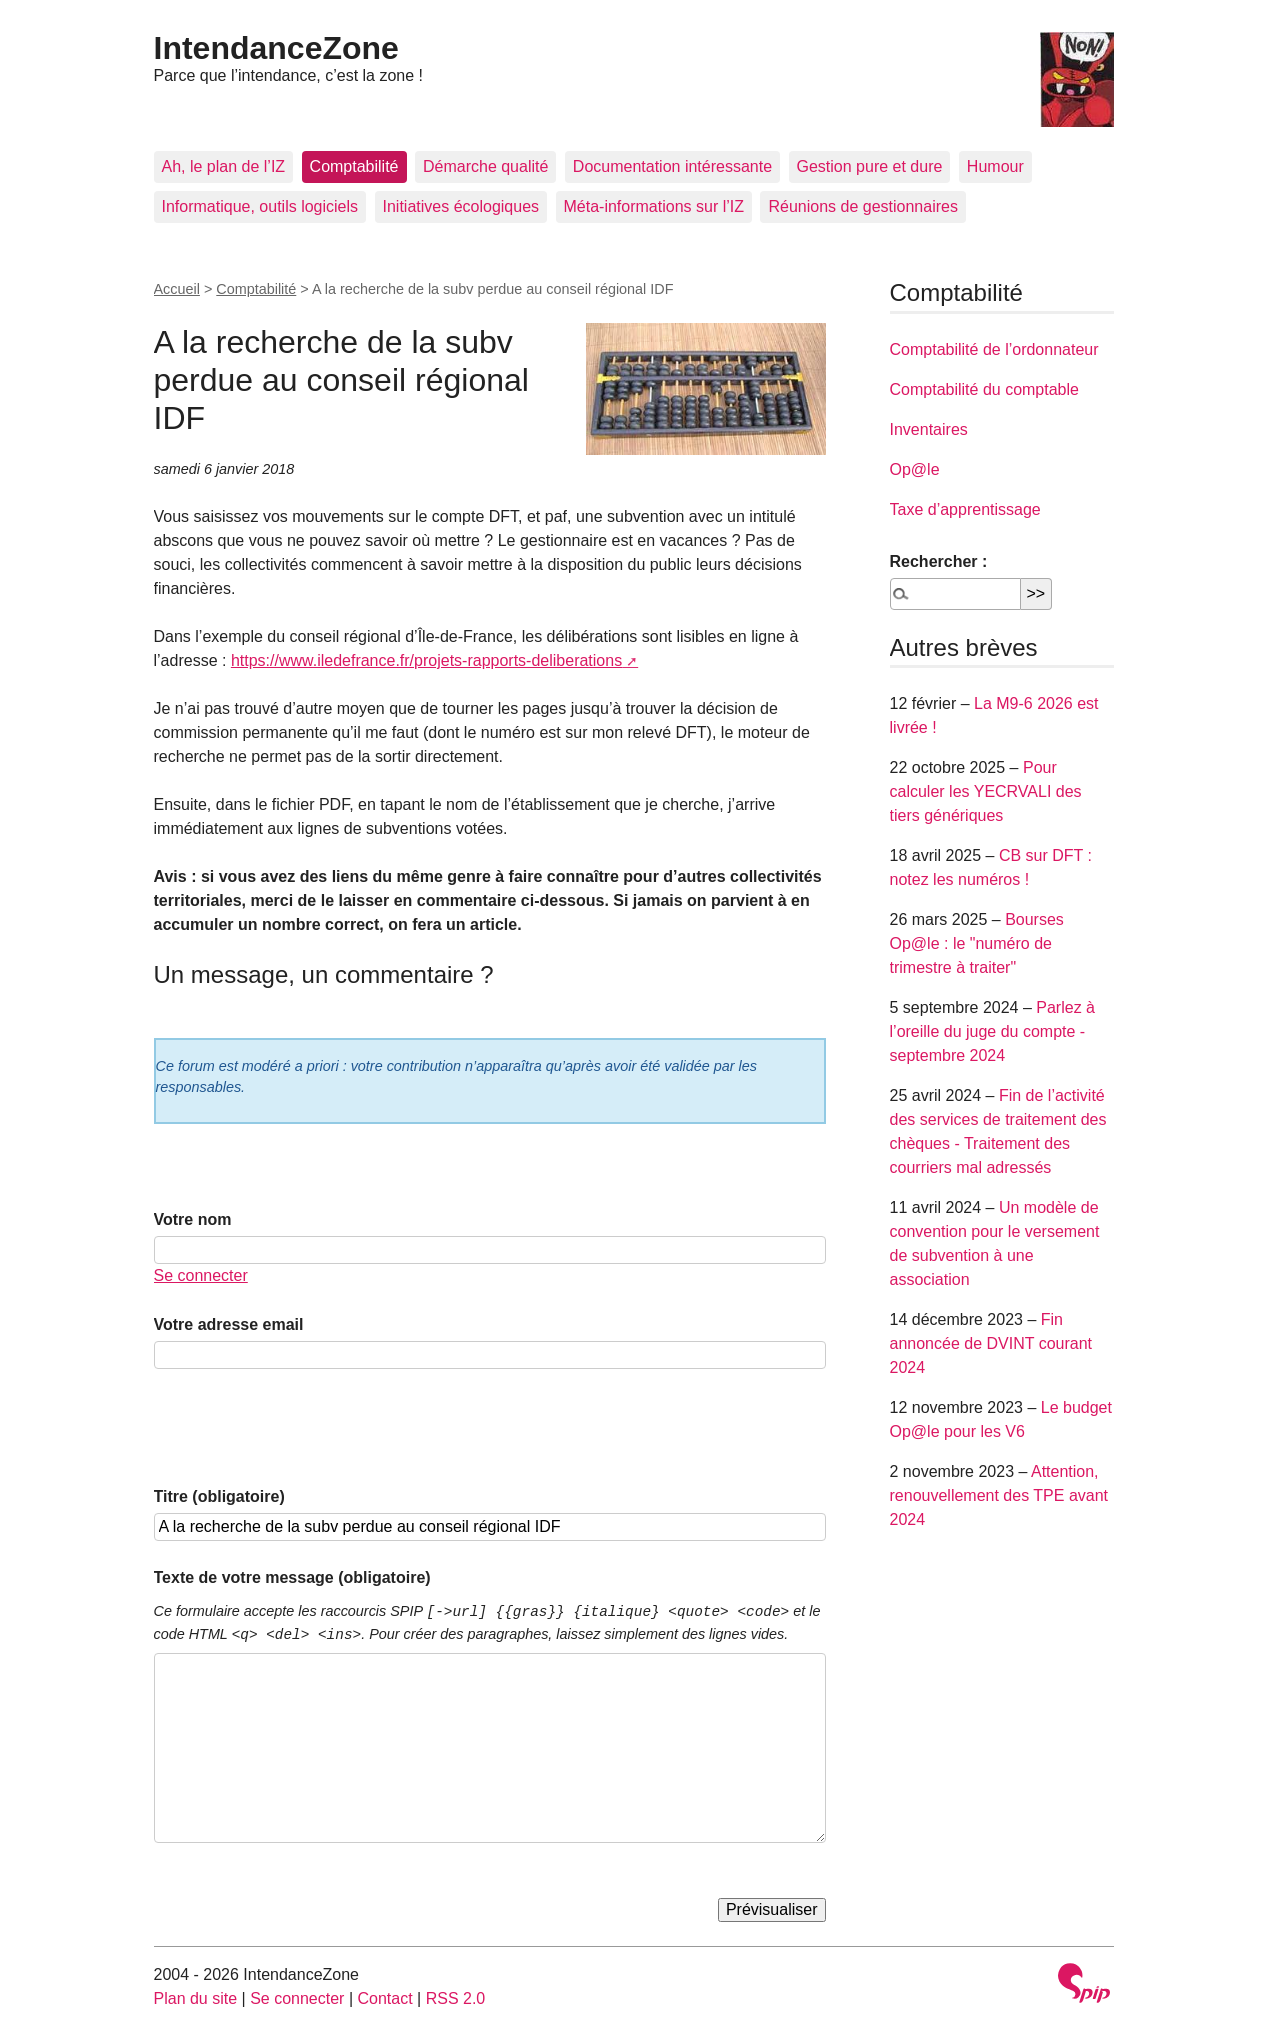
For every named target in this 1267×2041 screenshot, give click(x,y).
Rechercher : (939, 561)
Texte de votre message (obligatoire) (292, 1577)
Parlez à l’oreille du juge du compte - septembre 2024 (992, 1031)
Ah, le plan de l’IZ (224, 166)
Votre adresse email (229, 1324)
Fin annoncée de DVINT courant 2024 (991, 1343)
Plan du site (196, 1998)
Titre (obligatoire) (219, 1496)
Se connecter (201, 1275)
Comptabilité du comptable (984, 389)
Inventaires (929, 429)
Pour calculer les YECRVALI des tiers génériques (986, 791)
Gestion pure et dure (870, 166)
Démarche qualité (485, 166)
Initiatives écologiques (461, 206)
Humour (995, 166)
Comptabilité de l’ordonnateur (994, 349)
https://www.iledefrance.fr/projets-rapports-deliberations (426, 660)
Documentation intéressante (672, 166)
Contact (384, 1998)
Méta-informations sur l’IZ (654, 206)
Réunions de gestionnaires (862, 206)
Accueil (177, 289)
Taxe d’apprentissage (965, 509)
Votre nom (193, 1219)
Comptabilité (354, 166)
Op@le (915, 469)
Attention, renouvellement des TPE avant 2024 (999, 1495)
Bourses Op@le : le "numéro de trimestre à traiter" (977, 943)
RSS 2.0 (456, 1998)
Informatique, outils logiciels (260, 206)
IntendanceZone (276, 48)
